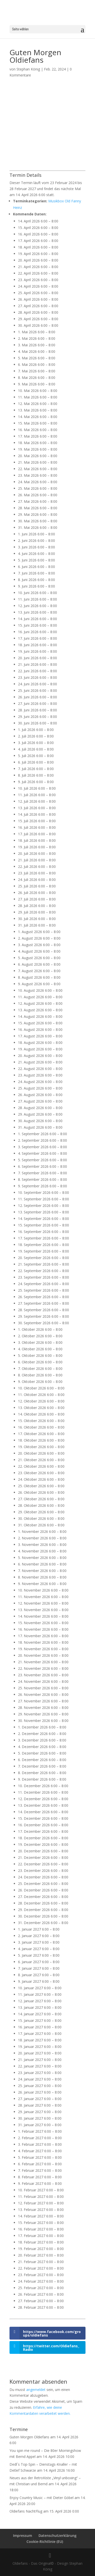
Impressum (22, 2535)
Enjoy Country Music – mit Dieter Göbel (42, 2497)
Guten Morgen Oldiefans (29, 2437)
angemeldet (36, 2389)
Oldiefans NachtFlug (26, 2511)
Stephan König (28, 69)
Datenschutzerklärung (57, 2535)
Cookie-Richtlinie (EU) (44, 2541)
